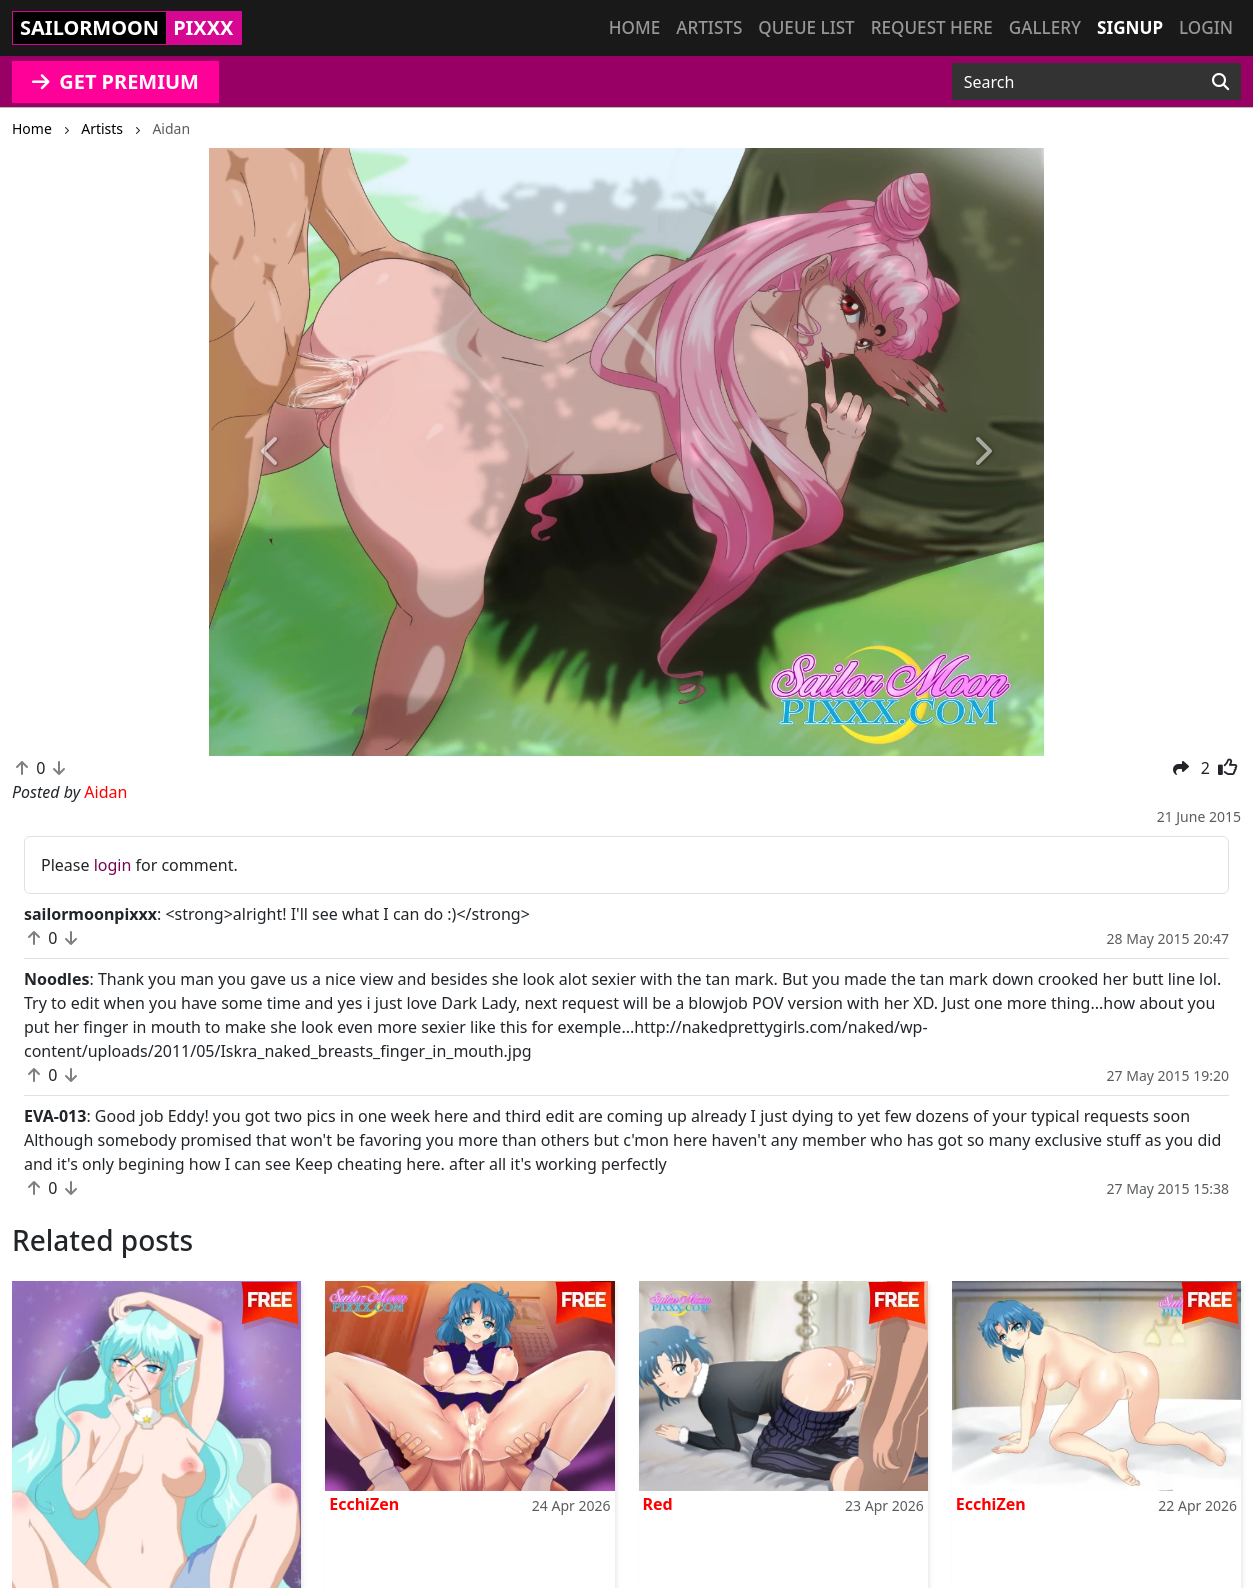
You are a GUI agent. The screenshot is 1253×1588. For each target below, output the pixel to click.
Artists (709, 27)
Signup (1130, 27)
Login (1206, 27)
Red (658, 1504)
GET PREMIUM (115, 81)
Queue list (806, 27)
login (113, 865)
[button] (271, 452)
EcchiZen (364, 1504)
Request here (932, 27)
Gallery (1045, 27)
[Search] (1220, 82)
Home (634, 27)
